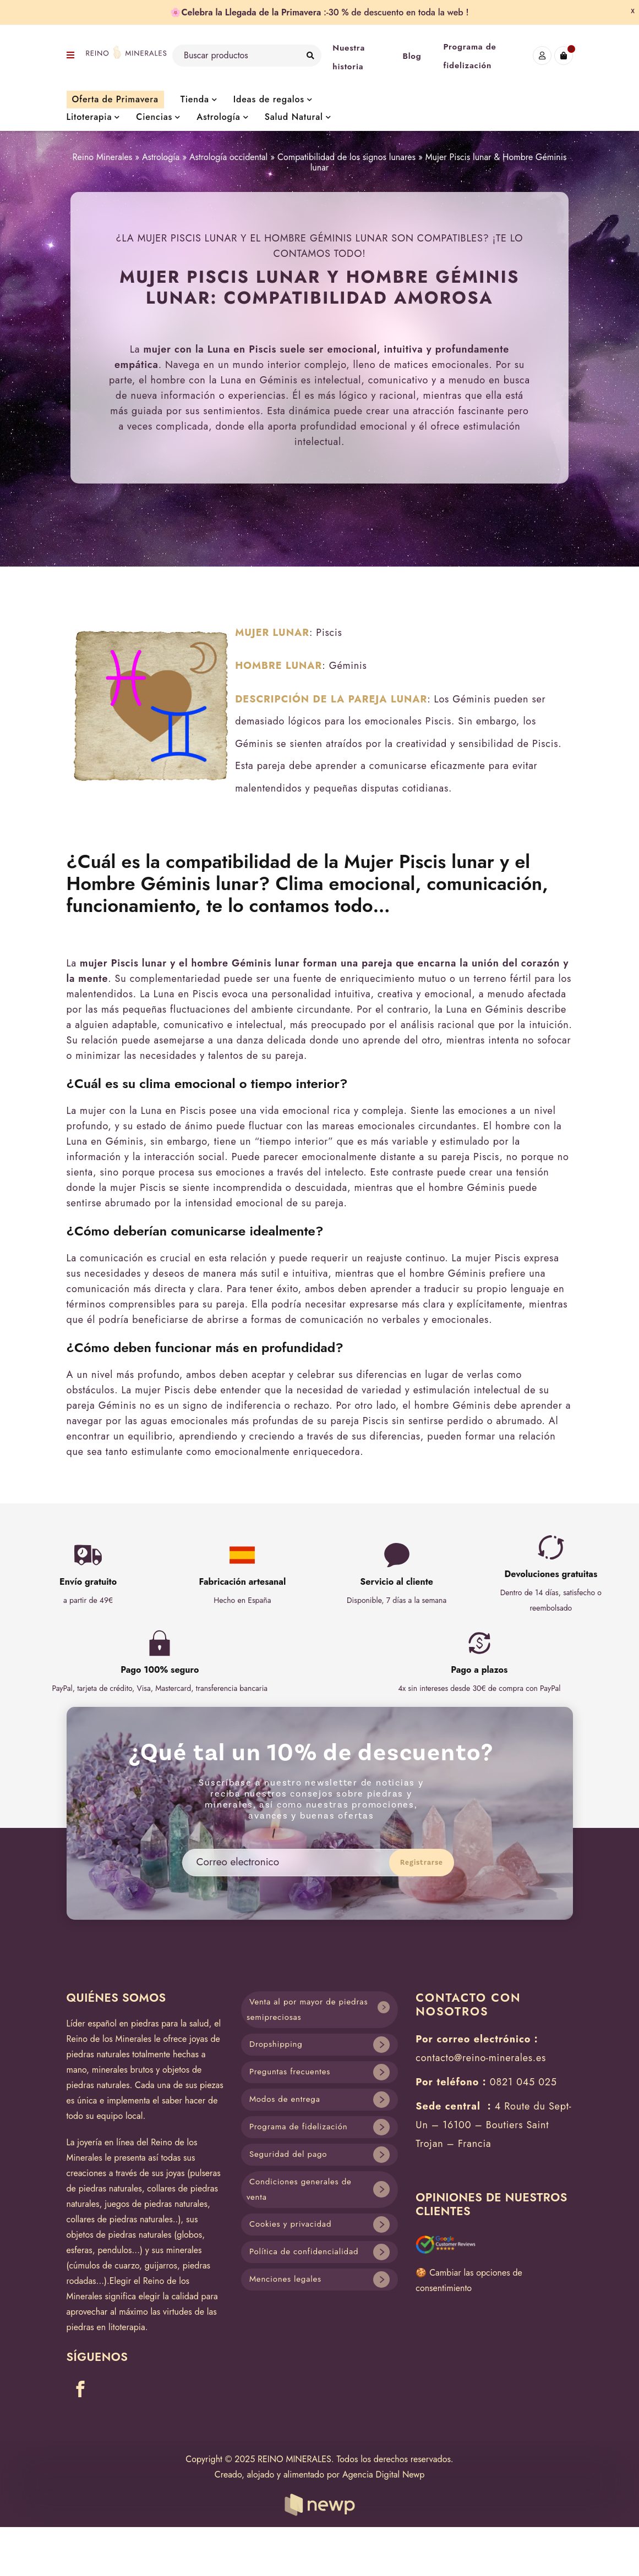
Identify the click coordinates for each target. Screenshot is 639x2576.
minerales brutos (123, 2069)
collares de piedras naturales (120, 2219)
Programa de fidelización (298, 2127)
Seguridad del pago (288, 2154)
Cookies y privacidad (290, 2224)
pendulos (114, 2250)
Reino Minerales (103, 157)
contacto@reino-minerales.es (481, 2058)
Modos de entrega (284, 2099)
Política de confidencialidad (303, 2251)
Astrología (160, 157)
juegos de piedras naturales (156, 2204)
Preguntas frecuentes (289, 2072)
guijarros (161, 2265)
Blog (411, 56)
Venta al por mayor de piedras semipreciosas (307, 2010)
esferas (79, 2250)
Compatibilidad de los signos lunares (346, 157)
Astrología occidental (228, 157)
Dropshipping (276, 2044)
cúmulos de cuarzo (104, 2265)
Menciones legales (285, 2279)
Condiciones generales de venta (299, 2190)
